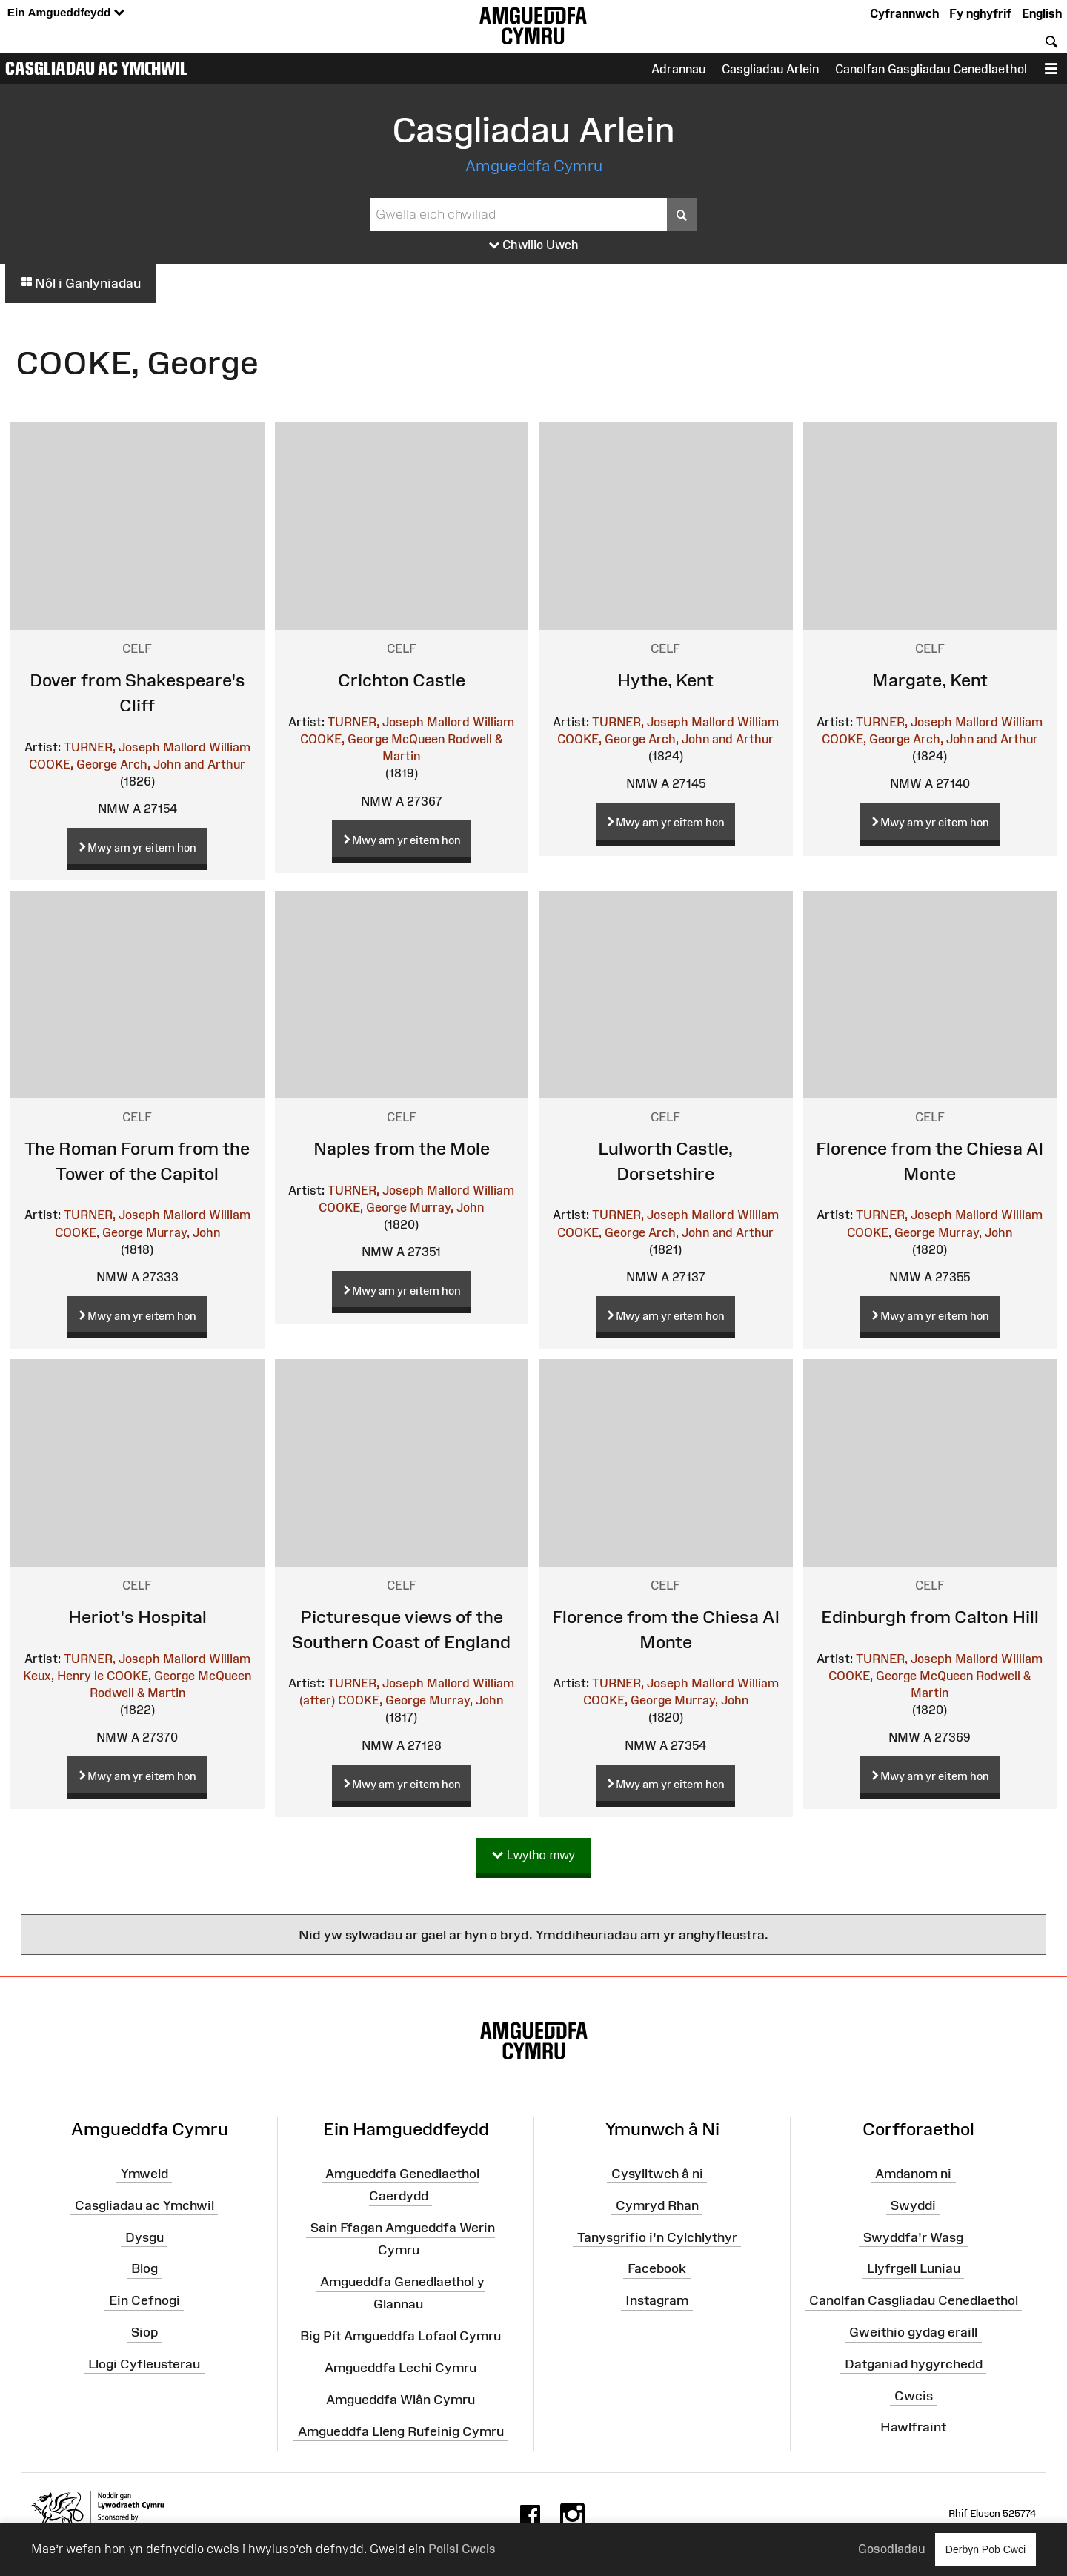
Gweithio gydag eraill (913, 2332)
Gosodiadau (891, 2548)
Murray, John (183, 1232)
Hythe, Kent (665, 680)
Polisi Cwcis (462, 2548)
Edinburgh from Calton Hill (930, 1617)
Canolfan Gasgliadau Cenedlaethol (931, 69)
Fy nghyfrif (980, 13)
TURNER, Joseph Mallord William (157, 747)
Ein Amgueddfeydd (65, 13)
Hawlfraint (913, 2427)
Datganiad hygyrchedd (914, 2364)
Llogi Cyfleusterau (144, 2364)
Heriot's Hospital (137, 1617)
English (1042, 13)
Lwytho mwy (533, 1856)
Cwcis (913, 2395)
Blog (144, 2268)
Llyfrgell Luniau (913, 2268)
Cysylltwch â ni (657, 2173)
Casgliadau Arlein (770, 69)
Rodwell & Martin (137, 1692)
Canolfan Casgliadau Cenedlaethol (913, 2300)
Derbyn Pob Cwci (985, 2549)
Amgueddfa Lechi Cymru (400, 2367)
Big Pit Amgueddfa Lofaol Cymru (400, 2335)
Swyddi (913, 2204)
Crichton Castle (401, 680)
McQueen (418, 739)
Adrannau (678, 69)
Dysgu (144, 2236)
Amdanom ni (913, 2173)
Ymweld (144, 2173)
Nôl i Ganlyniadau (81, 283)
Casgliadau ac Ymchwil (96, 68)
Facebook (657, 2268)
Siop (144, 2332)
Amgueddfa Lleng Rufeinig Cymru (401, 2430)
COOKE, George (73, 764)
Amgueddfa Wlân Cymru (400, 2399)
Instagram (656, 2300)
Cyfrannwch (904, 13)
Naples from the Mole (401, 1148)
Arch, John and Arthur (182, 764)
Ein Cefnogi (144, 2300)
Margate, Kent (930, 680)
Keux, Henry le (63, 1675)
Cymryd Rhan (657, 2204)
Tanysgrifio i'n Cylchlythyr (657, 2236)
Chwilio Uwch (534, 245)
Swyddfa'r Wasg (913, 2236)
